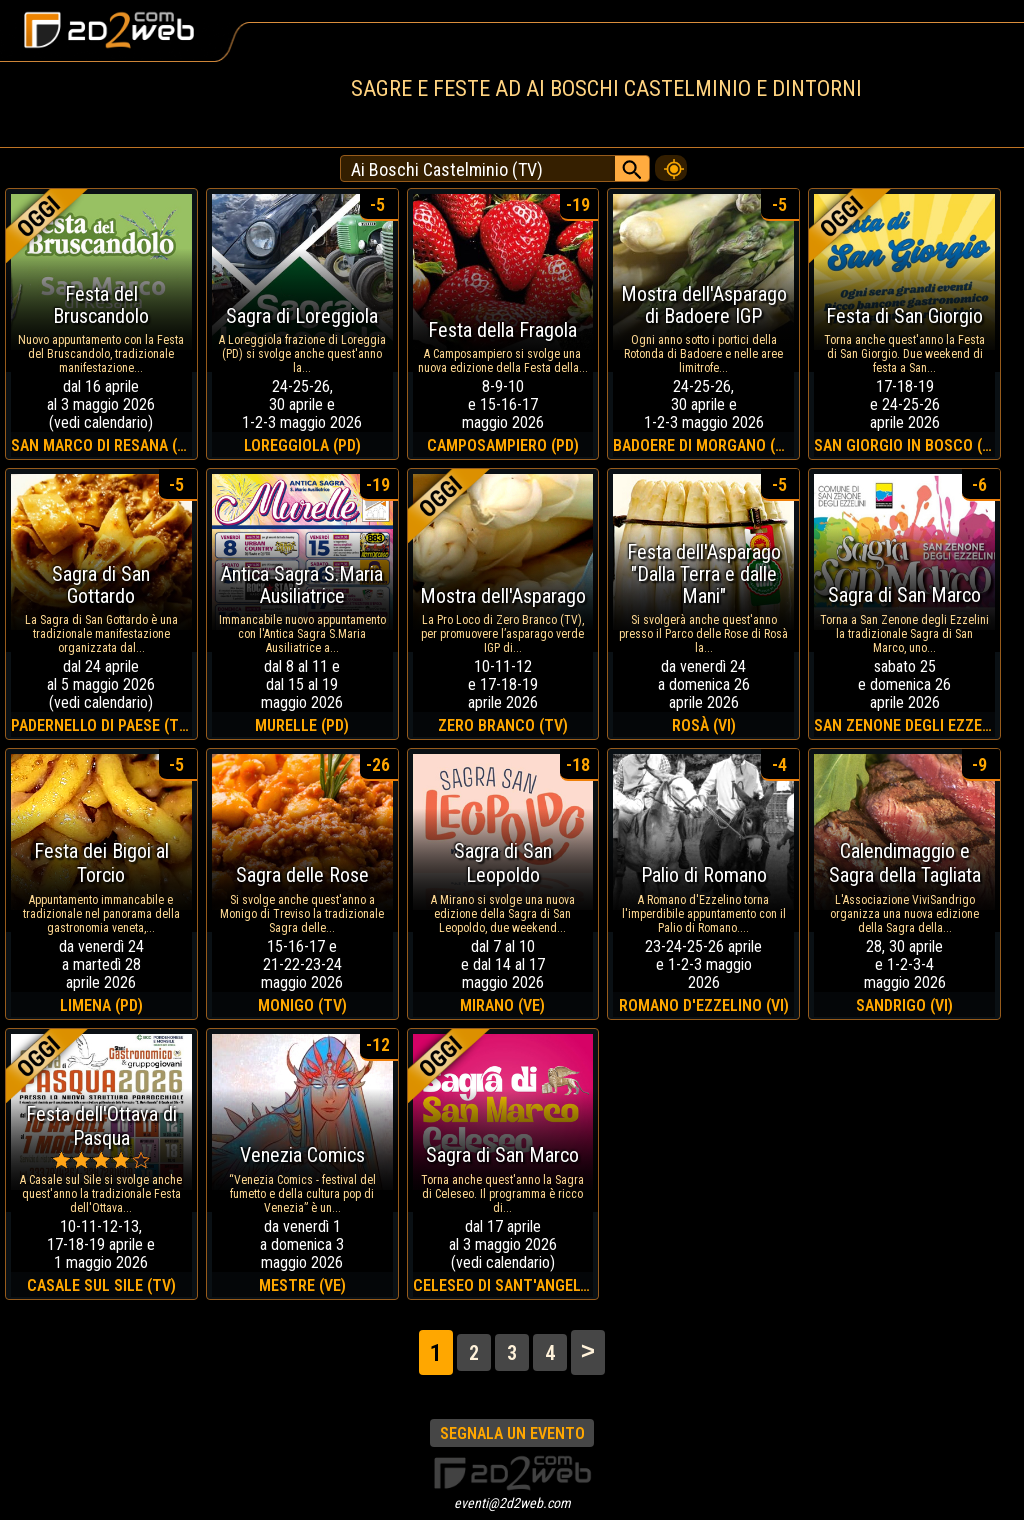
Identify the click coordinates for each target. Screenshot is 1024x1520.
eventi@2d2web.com (512, 1503)
